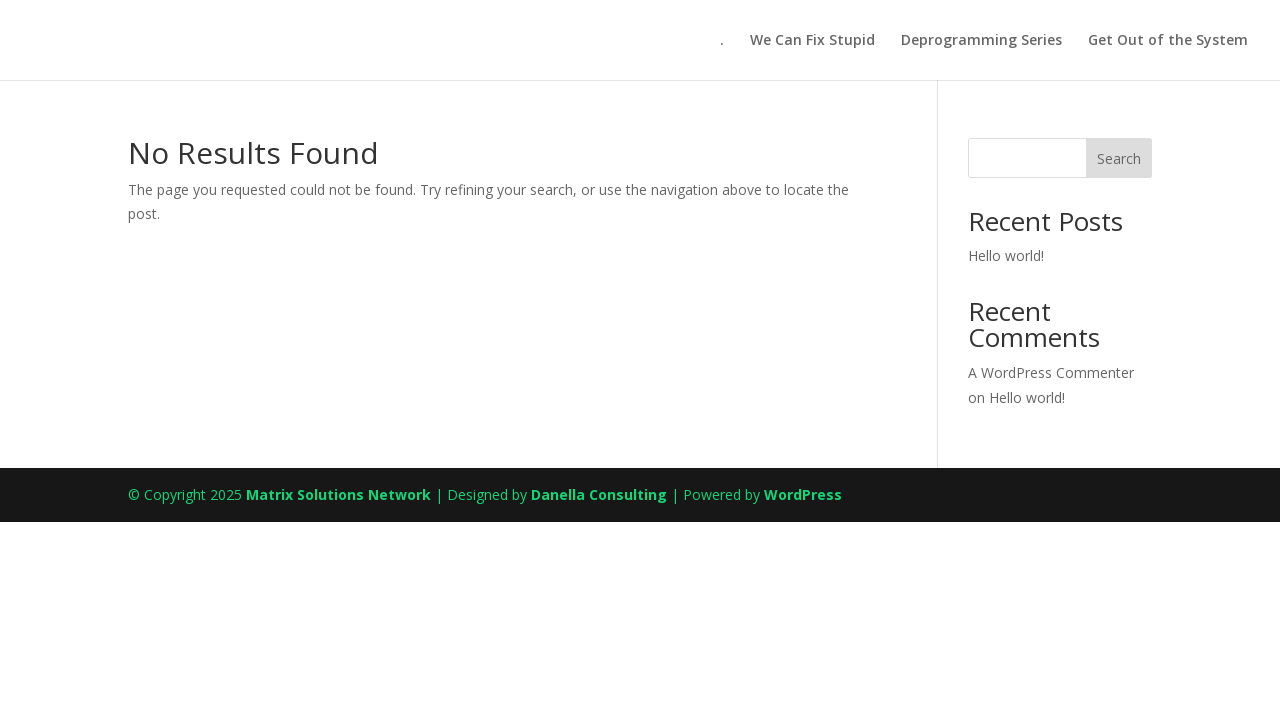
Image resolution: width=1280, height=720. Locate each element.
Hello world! (1006, 255)
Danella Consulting (599, 494)
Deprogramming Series (981, 41)
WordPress (803, 494)
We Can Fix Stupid (812, 41)
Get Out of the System (1168, 41)
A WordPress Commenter (1051, 372)
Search (1119, 158)
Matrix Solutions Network (338, 494)
